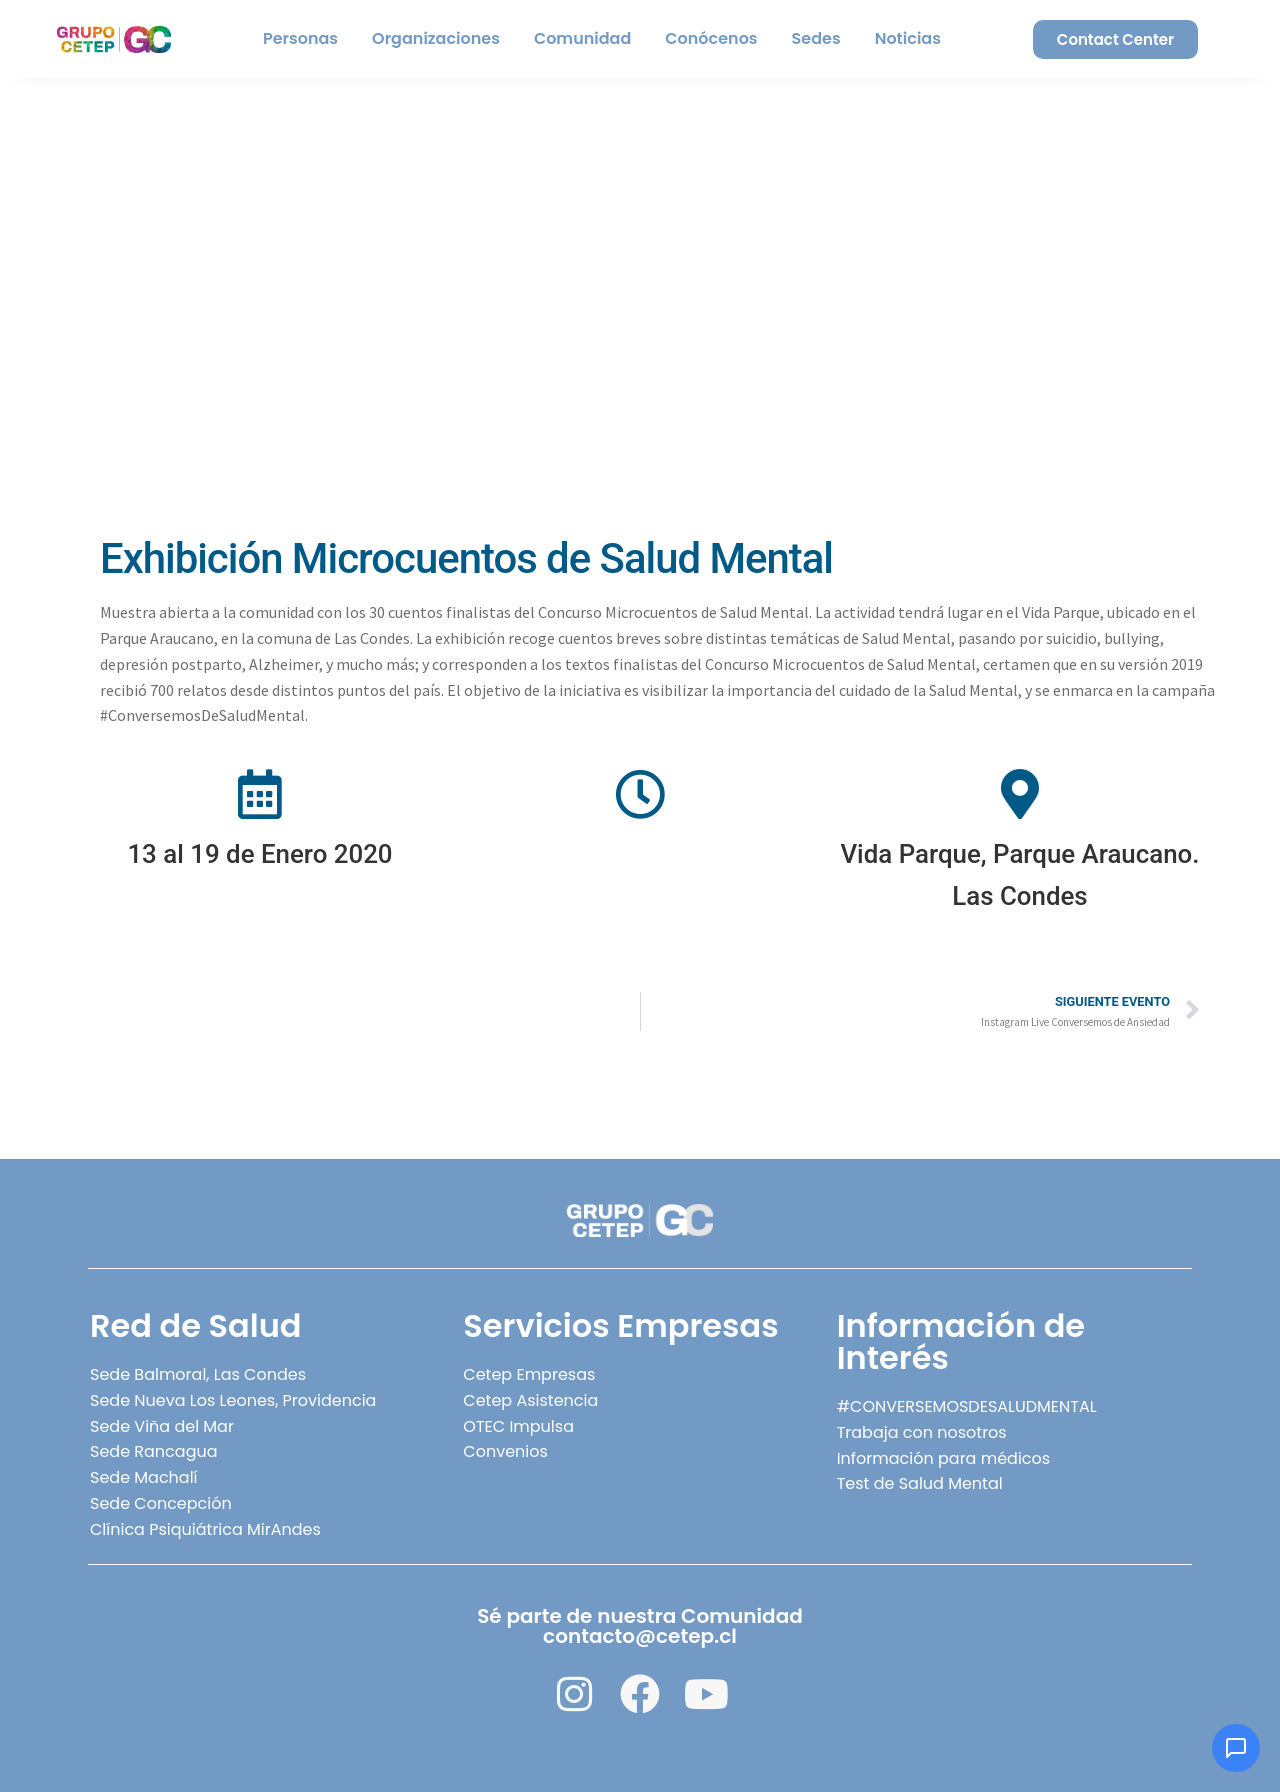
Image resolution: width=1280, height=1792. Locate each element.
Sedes (816, 38)
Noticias (908, 38)
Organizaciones (436, 38)
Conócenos (711, 38)
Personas (300, 38)
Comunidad (582, 38)
